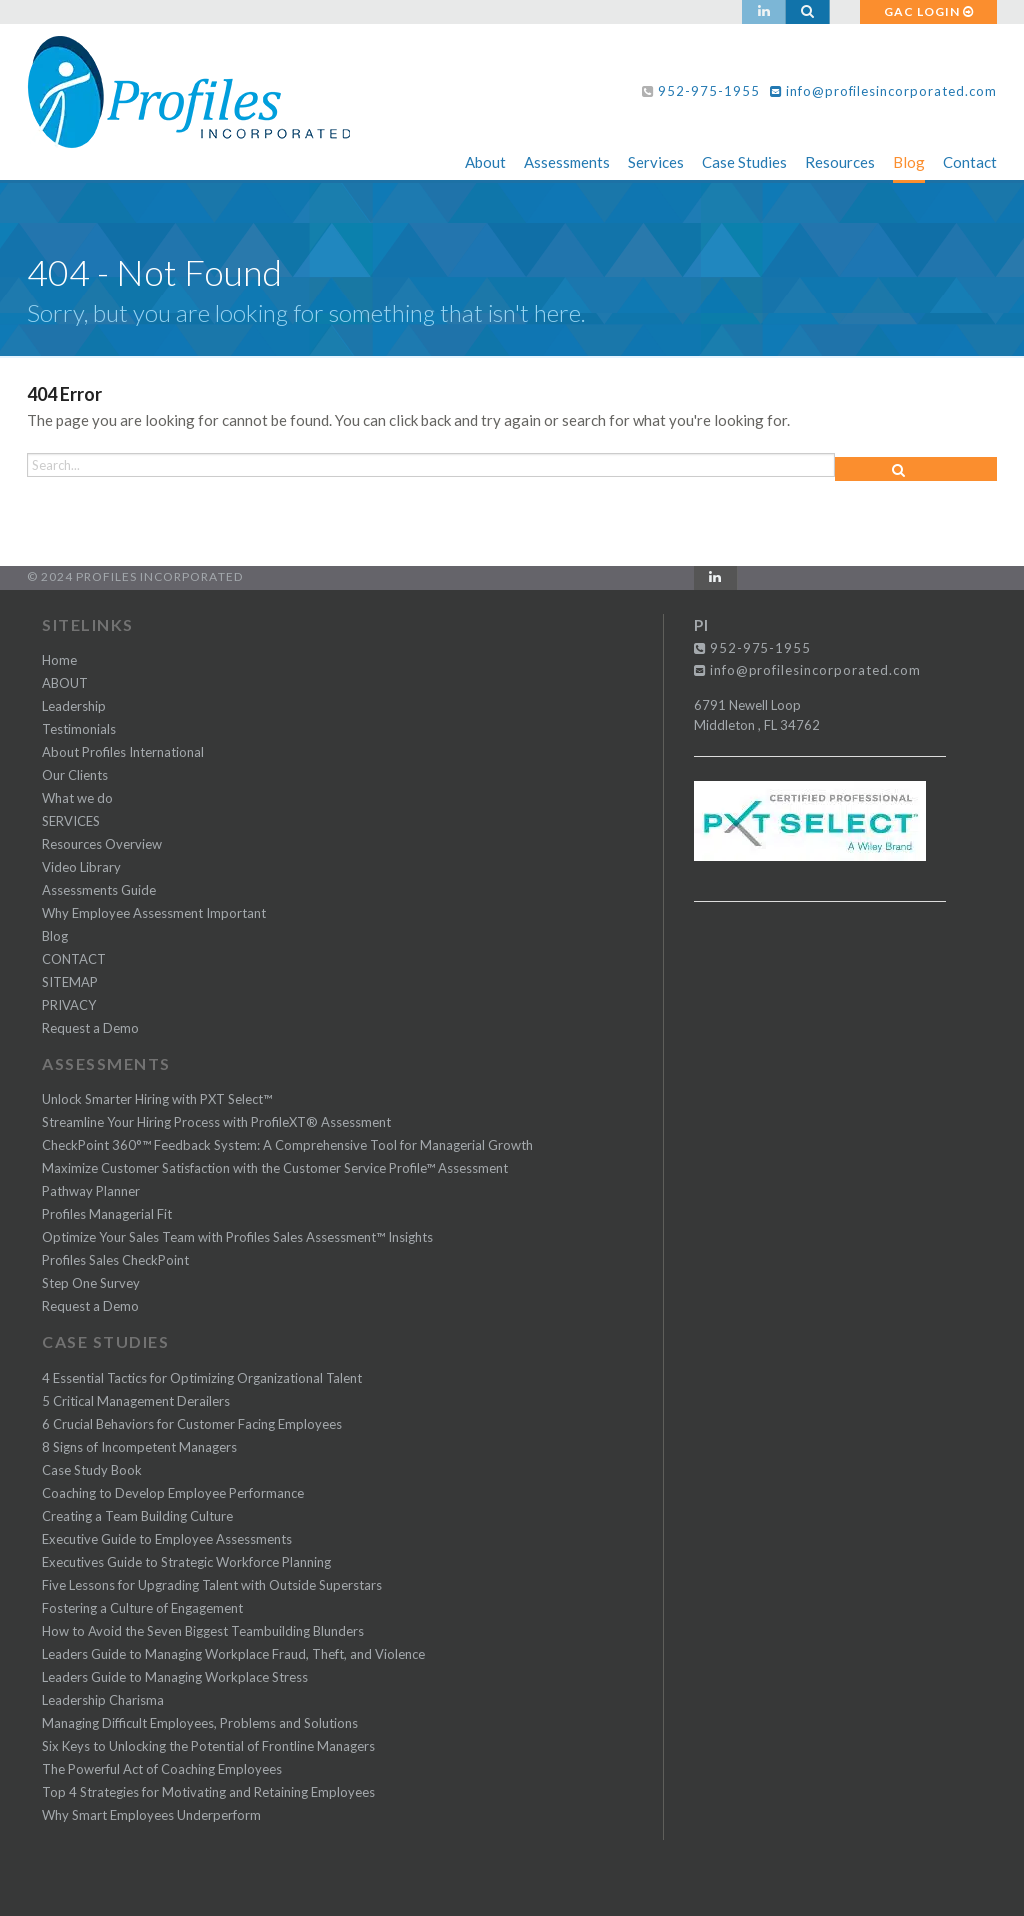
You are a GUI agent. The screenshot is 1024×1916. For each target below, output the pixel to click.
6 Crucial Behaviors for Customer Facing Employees (192, 1424)
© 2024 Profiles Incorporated (135, 576)
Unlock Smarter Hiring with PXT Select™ (157, 1099)
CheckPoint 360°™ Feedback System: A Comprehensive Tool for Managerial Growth (287, 1145)
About (485, 162)
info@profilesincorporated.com (883, 91)
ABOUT (65, 683)
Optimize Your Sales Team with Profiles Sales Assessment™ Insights (237, 1237)
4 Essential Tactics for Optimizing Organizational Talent (202, 1378)
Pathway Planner (91, 1191)
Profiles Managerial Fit (107, 1214)
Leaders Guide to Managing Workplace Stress (175, 1677)
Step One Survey (91, 1283)
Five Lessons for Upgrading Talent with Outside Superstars (212, 1585)
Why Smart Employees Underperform (151, 1815)
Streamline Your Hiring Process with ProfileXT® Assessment (216, 1122)
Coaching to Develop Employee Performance (173, 1493)
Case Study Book (92, 1470)
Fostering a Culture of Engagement (142, 1608)
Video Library (81, 867)
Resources (840, 162)
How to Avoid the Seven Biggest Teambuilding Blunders (203, 1631)
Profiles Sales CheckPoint (115, 1260)
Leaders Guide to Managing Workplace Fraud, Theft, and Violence (233, 1654)
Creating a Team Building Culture (137, 1516)
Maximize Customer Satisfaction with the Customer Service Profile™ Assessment (275, 1168)
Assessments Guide (99, 890)
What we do (77, 798)
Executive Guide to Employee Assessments (167, 1539)
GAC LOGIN (929, 11)
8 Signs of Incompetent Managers (139, 1447)
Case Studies (744, 162)
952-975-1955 (709, 91)
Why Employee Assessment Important (154, 913)
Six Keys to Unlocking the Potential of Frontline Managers (208, 1746)
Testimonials (79, 729)
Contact (970, 162)
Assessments (567, 162)
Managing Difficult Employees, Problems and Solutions (200, 1723)
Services (656, 162)
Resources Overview (102, 844)
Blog (909, 162)
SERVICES (71, 821)
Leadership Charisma (103, 1700)
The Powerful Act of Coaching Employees (162, 1769)
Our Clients (75, 775)
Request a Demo (90, 1028)
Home (59, 660)
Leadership (74, 706)
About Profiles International (123, 752)
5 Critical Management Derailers (136, 1401)
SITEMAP (70, 982)
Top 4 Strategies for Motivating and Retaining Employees (208, 1792)
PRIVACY (69, 1005)
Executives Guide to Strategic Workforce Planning (186, 1562)
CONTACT (74, 959)
